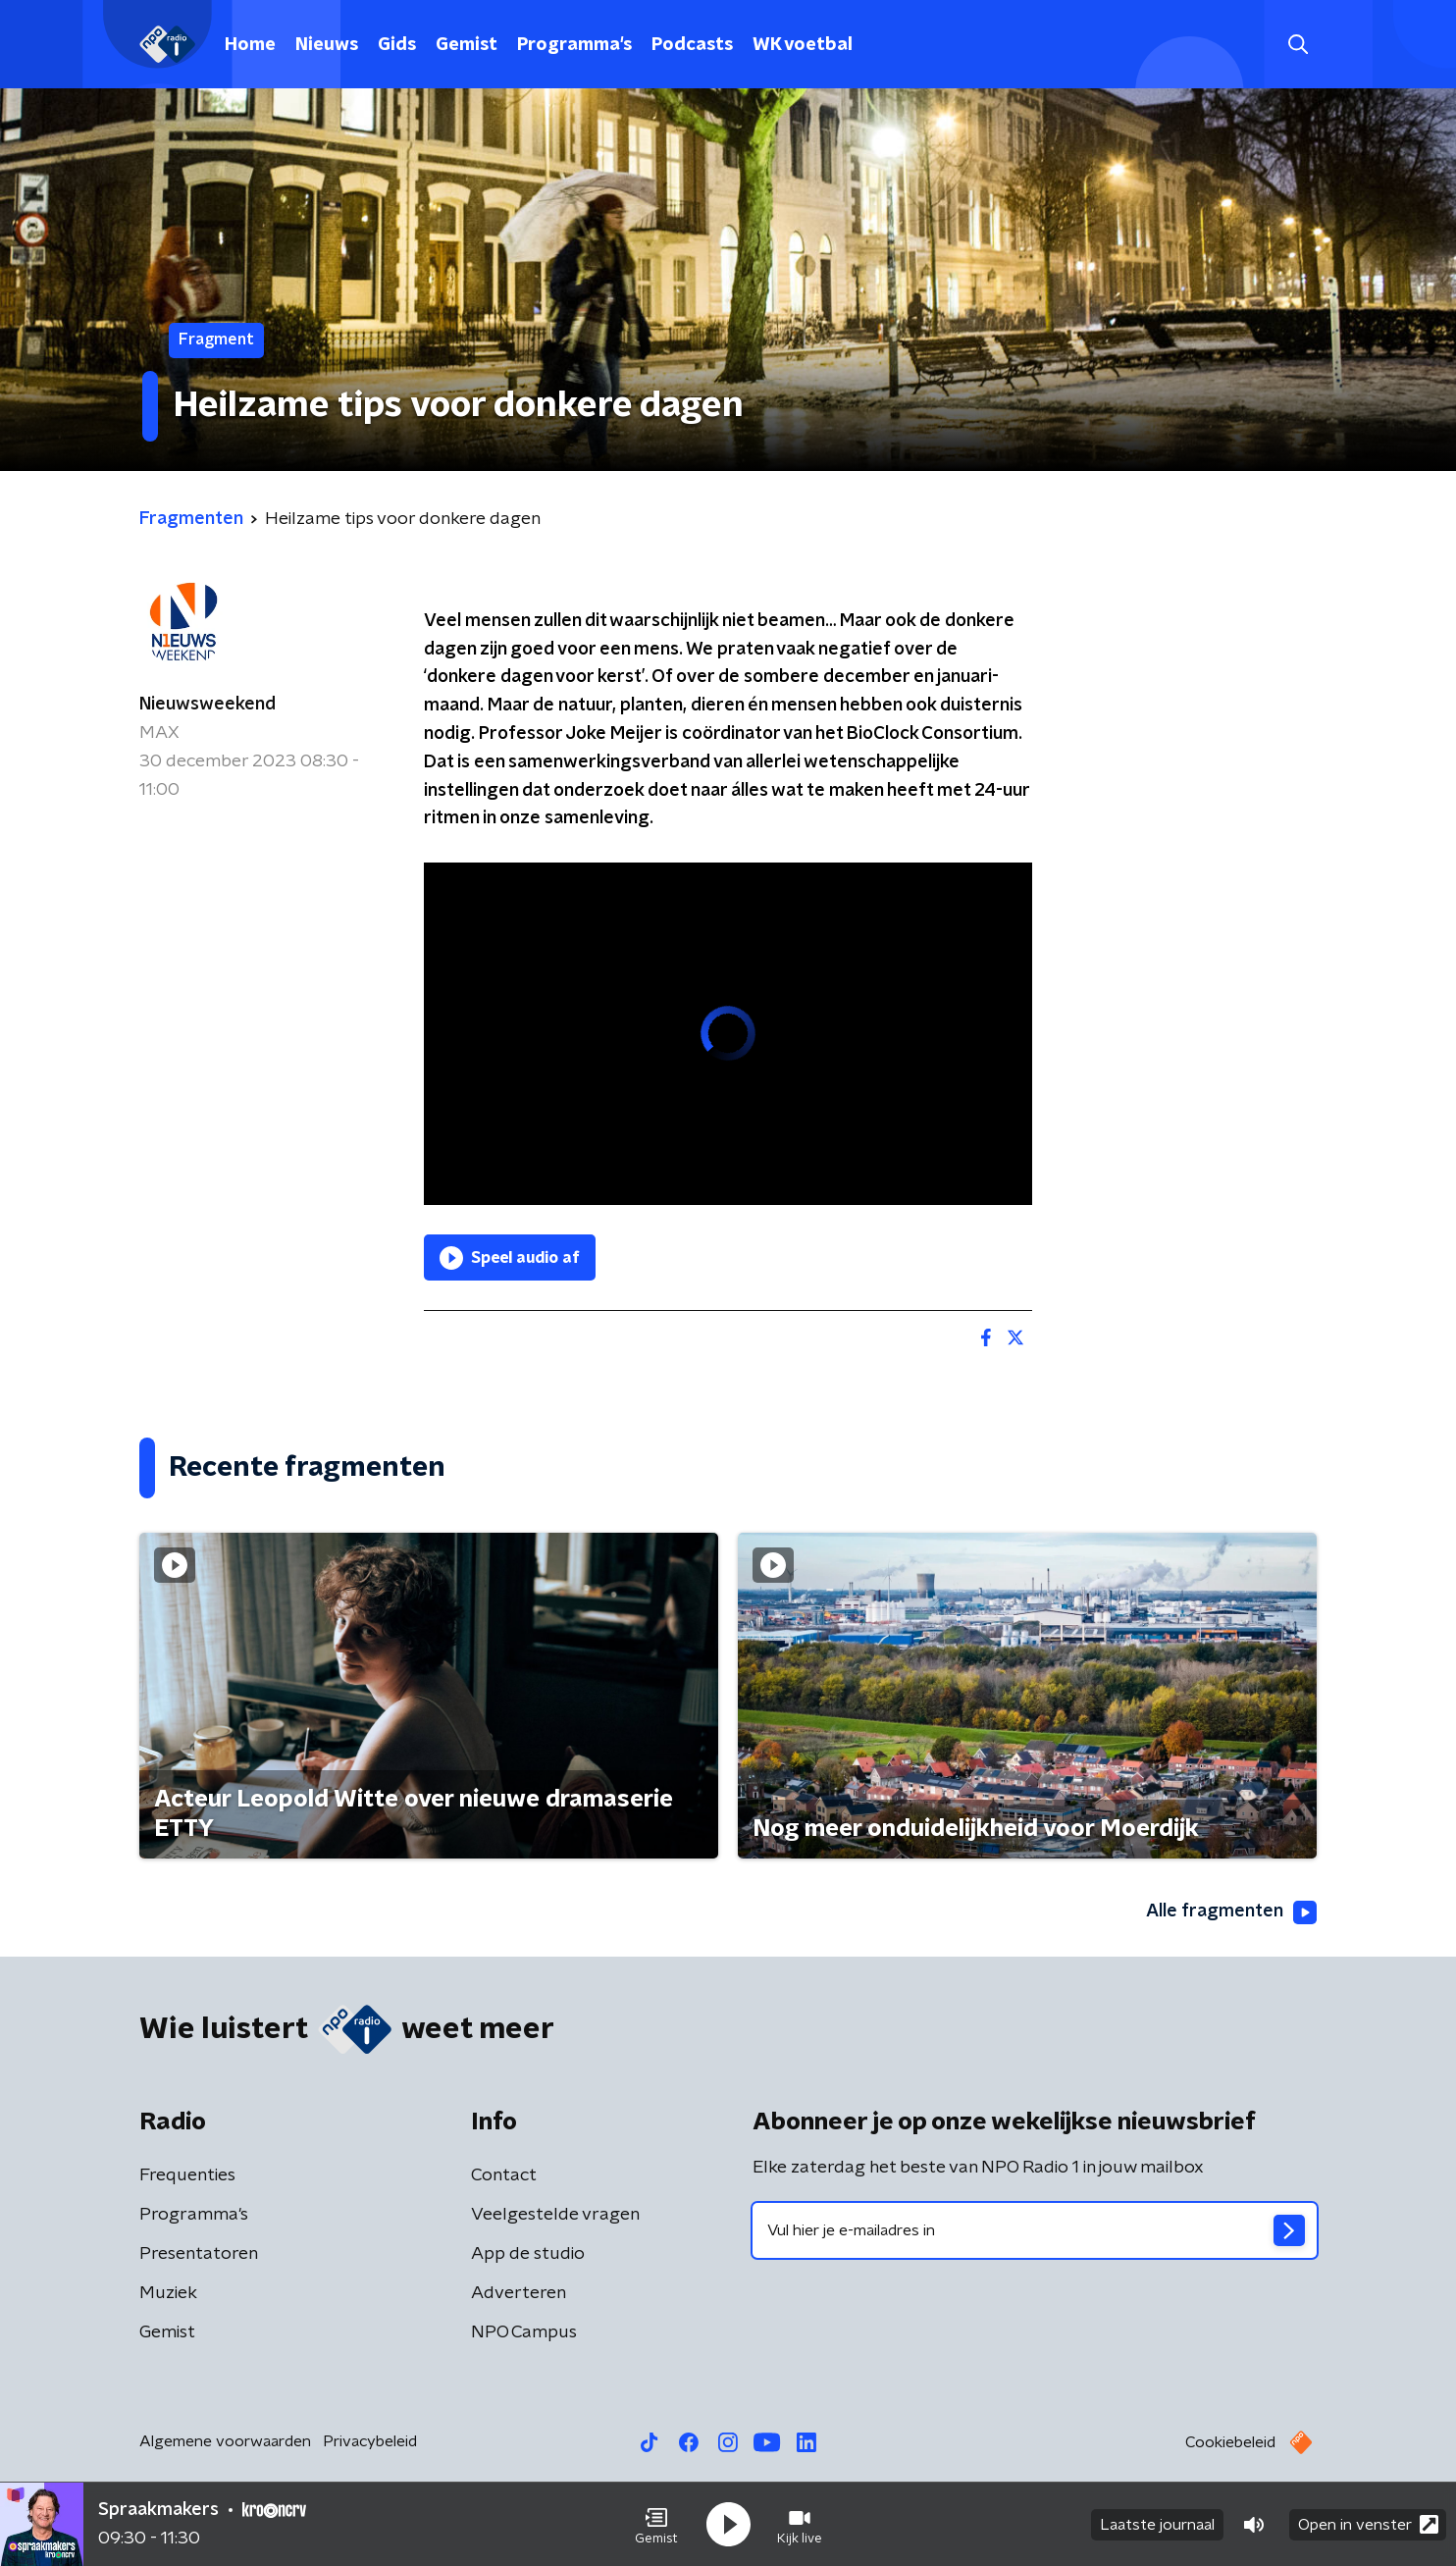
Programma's (574, 45)
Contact (504, 2175)
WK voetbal (803, 45)
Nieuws (326, 45)
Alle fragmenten (1231, 1912)
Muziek (168, 2293)
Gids (397, 45)
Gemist (466, 45)
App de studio (528, 2254)
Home (250, 45)
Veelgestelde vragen (555, 2215)
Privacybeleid (370, 2441)
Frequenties (187, 2175)
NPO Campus (524, 2332)
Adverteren (518, 2293)
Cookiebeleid (1230, 2442)
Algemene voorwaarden (225, 2441)
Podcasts (692, 45)
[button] (656, 2524)
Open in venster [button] (1368, 2524)
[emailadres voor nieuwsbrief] (1035, 2230)
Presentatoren (198, 2254)
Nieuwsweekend (207, 704)
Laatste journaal (1157, 2525)
